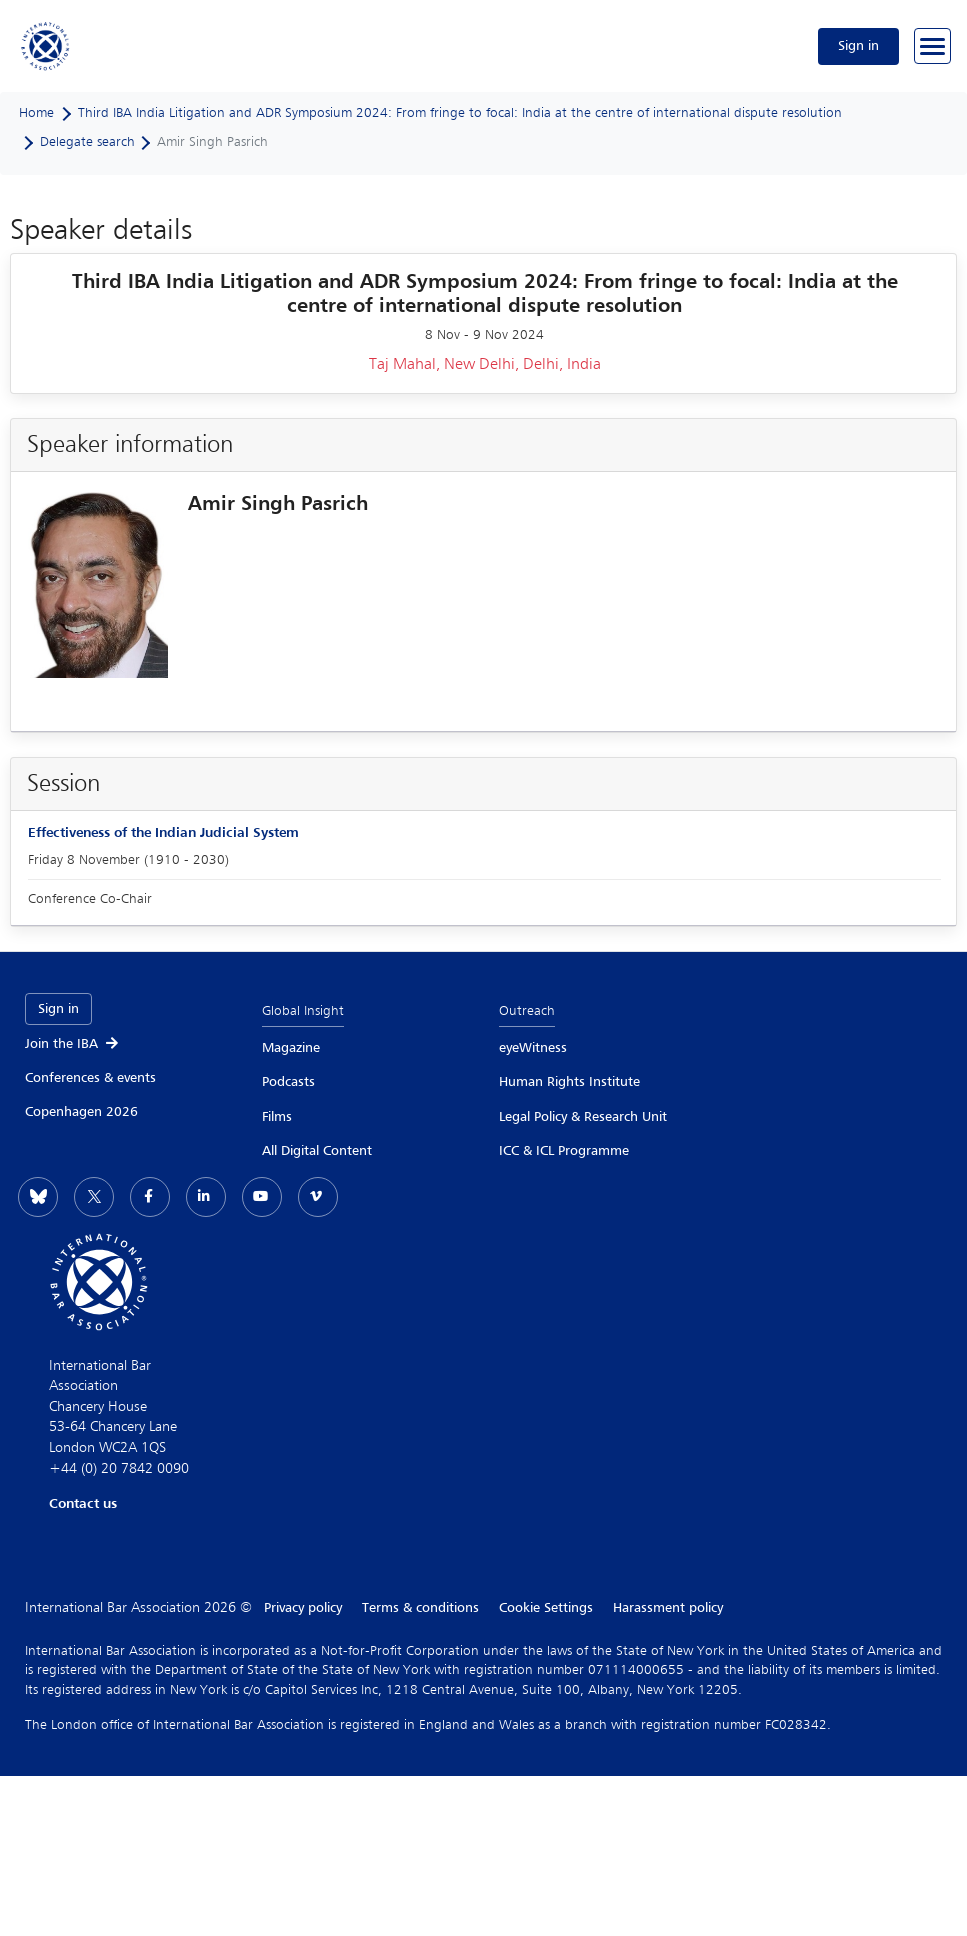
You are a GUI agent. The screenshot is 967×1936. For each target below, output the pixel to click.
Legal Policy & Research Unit (583, 1117)
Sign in (858, 46)
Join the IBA (73, 1044)
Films (277, 1117)
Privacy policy (303, 1608)
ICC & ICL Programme (564, 1151)
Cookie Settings (546, 1608)
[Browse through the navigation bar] (932, 46)
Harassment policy (668, 1608)
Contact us (83, 1504)
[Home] (46, 46)
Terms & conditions (420, 1608)
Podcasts (288, 1082)
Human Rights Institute (569, 1082)
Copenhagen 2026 (81, 1112)
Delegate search (87, 142)
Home (36, 113)
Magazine (291, 1048)
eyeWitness (533, 1048)
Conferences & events (90, 1078)
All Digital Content (317, 1151)
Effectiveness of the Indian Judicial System (163, 833)
